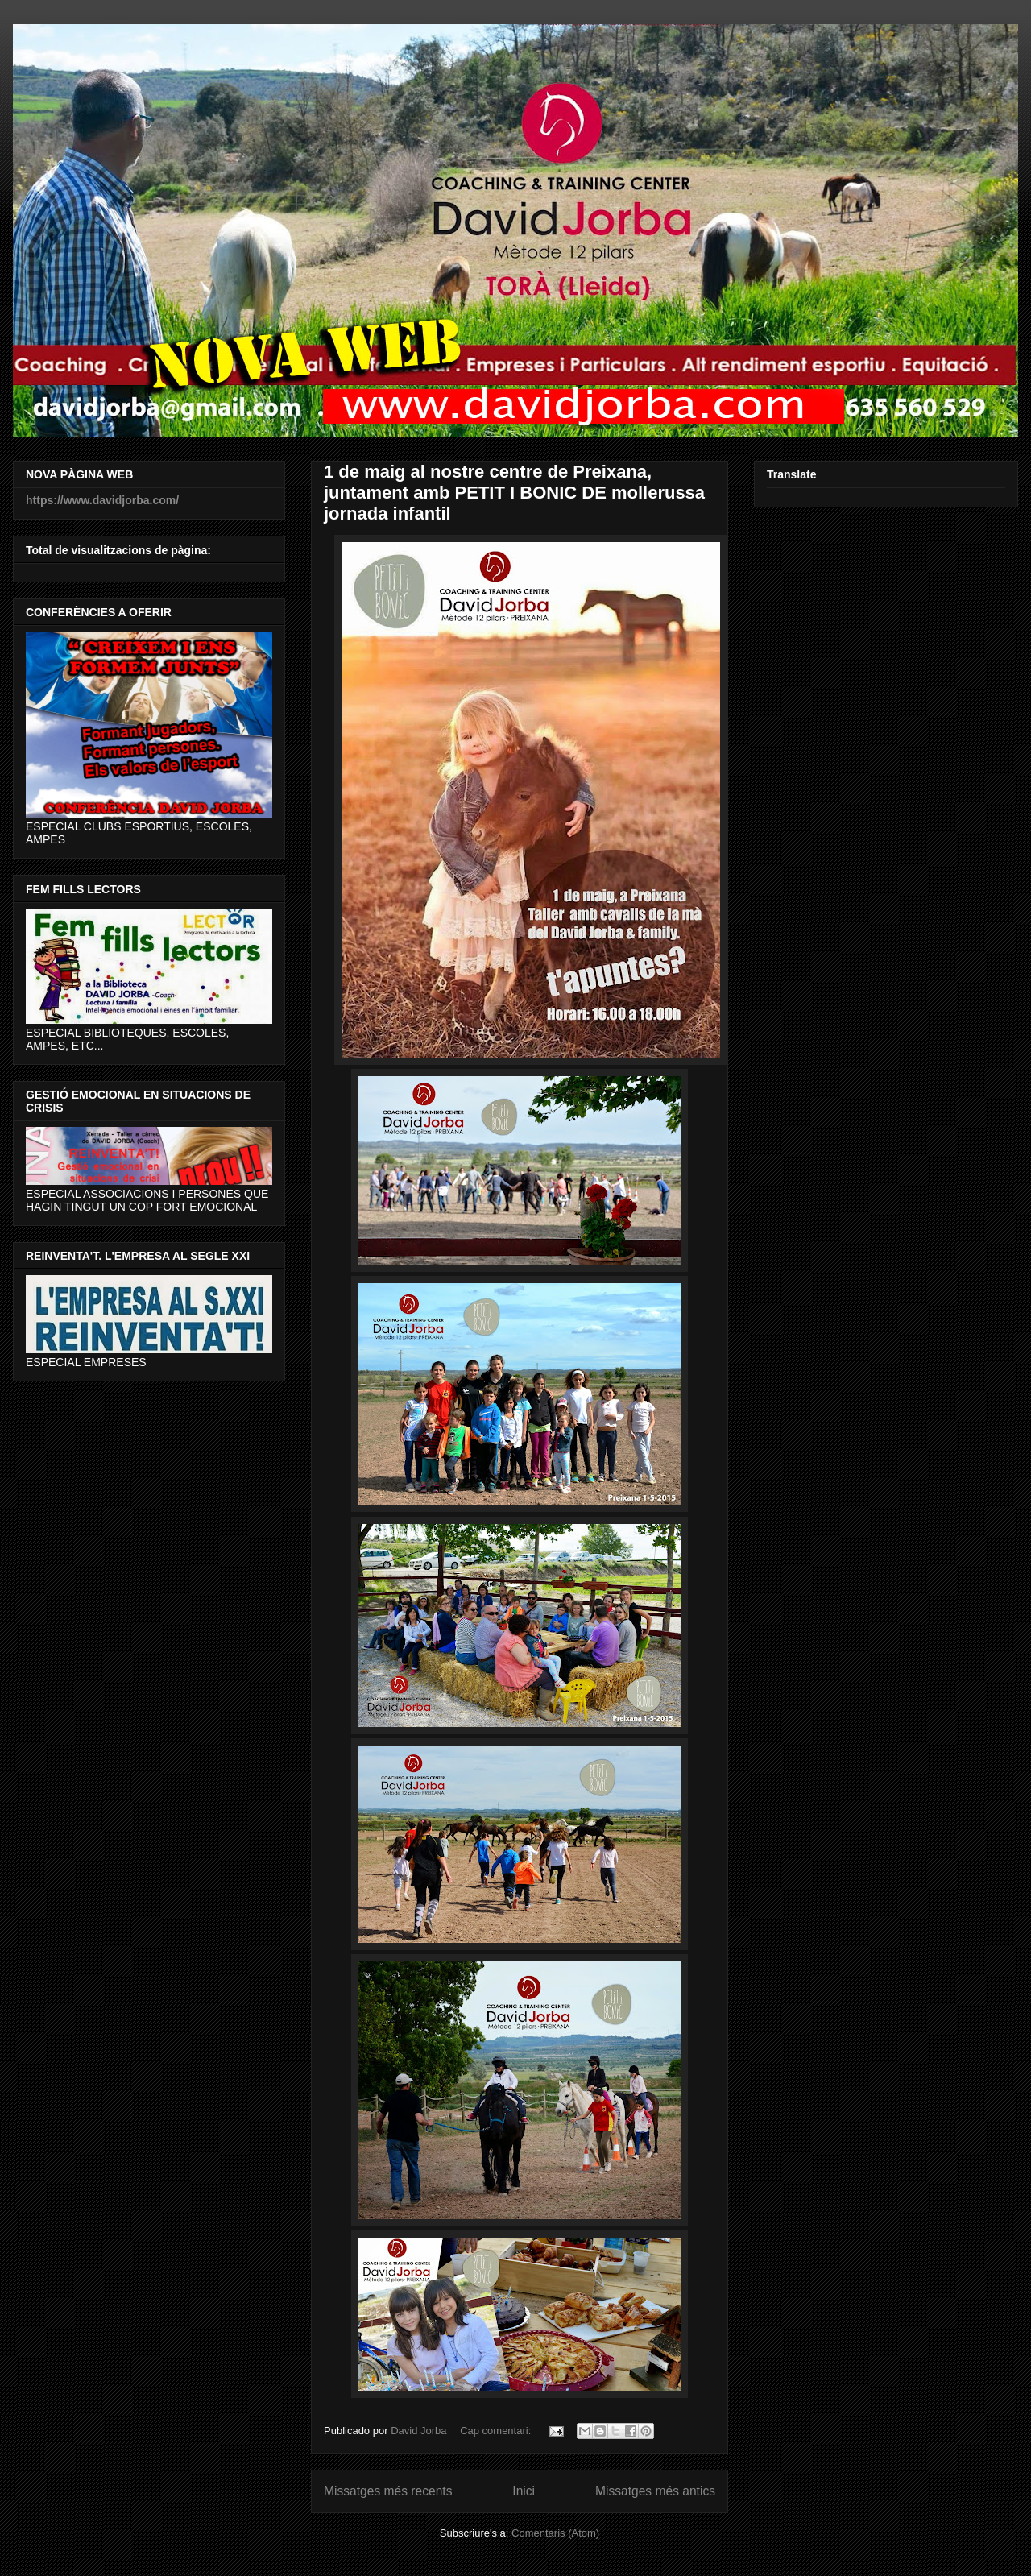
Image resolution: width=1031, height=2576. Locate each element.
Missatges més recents (388, 2491)
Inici (523, 2491)
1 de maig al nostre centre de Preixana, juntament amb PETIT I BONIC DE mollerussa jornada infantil (514, 493)
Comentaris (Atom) (555, 2533)
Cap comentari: (497, 2431)
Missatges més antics (655, 2491)
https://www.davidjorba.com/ (102, 500)
